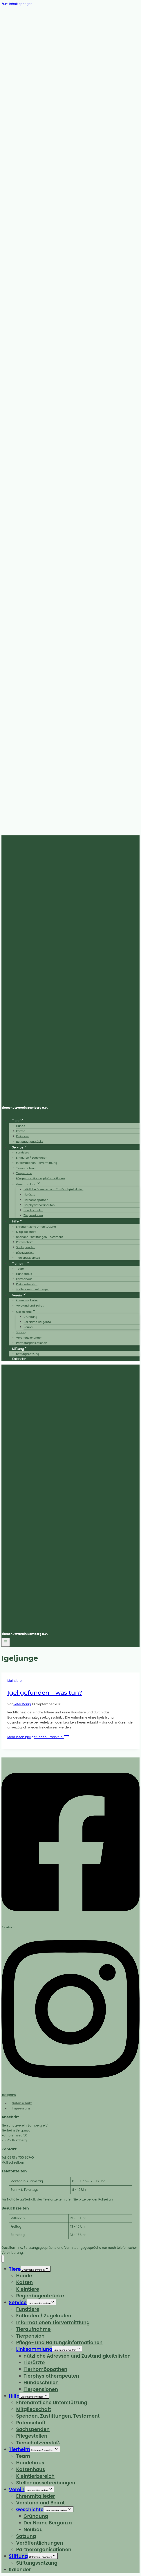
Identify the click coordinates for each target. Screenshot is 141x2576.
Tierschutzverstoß (28, 1258)
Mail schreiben (12, 2162)
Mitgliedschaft (33, 2409)
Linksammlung (34, 2349)
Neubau (29, 1327)
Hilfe (14, 2396)
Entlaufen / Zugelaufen (43, 2315)
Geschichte (30, 2509)
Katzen (24, 2282)
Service (18, 2302)
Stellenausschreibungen (32, 1289)
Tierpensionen (33, 1215)
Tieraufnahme (33, 2329)
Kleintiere (14, 1681)
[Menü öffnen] (5, 1642)
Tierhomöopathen (45, 2369)
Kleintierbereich (35, 2476)
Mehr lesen (38, 1737)
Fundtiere (27, 2309)
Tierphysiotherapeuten (51, 2376)
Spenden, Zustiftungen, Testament (39, 1237)
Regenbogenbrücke (29, 1141)
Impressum (21, 2108)
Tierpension (30, 2335)
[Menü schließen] (2, 2259)
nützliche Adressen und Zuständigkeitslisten (53, 1189)
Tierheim (19, 2449)
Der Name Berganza (37, 1322)
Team (23, 2456)
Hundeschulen (41, 2382)
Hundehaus (30, 2462)
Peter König (22, 1704)
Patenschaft (31, 2422)
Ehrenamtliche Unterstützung (36, 1226)
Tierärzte (34, 2362)
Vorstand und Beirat (30, 1305)
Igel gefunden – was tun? (44, 1692)
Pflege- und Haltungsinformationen (40, 1178)
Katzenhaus (30, 2469)
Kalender (19, 1359)
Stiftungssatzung (27, 1354)
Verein (17, 2489)
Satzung (26, 2536)
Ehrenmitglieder (35, 2496)
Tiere (15, 2269)
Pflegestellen (31, 2436)
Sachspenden (33, 2429)
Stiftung (18, 2556)
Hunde (24, 2275)
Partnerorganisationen (31, 1343)
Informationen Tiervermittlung (36, 1163)
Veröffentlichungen (39, 2542)
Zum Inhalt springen (16, 4)
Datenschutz (22, 2103)
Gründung (36, 2516)
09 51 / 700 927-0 (20, 2157)
